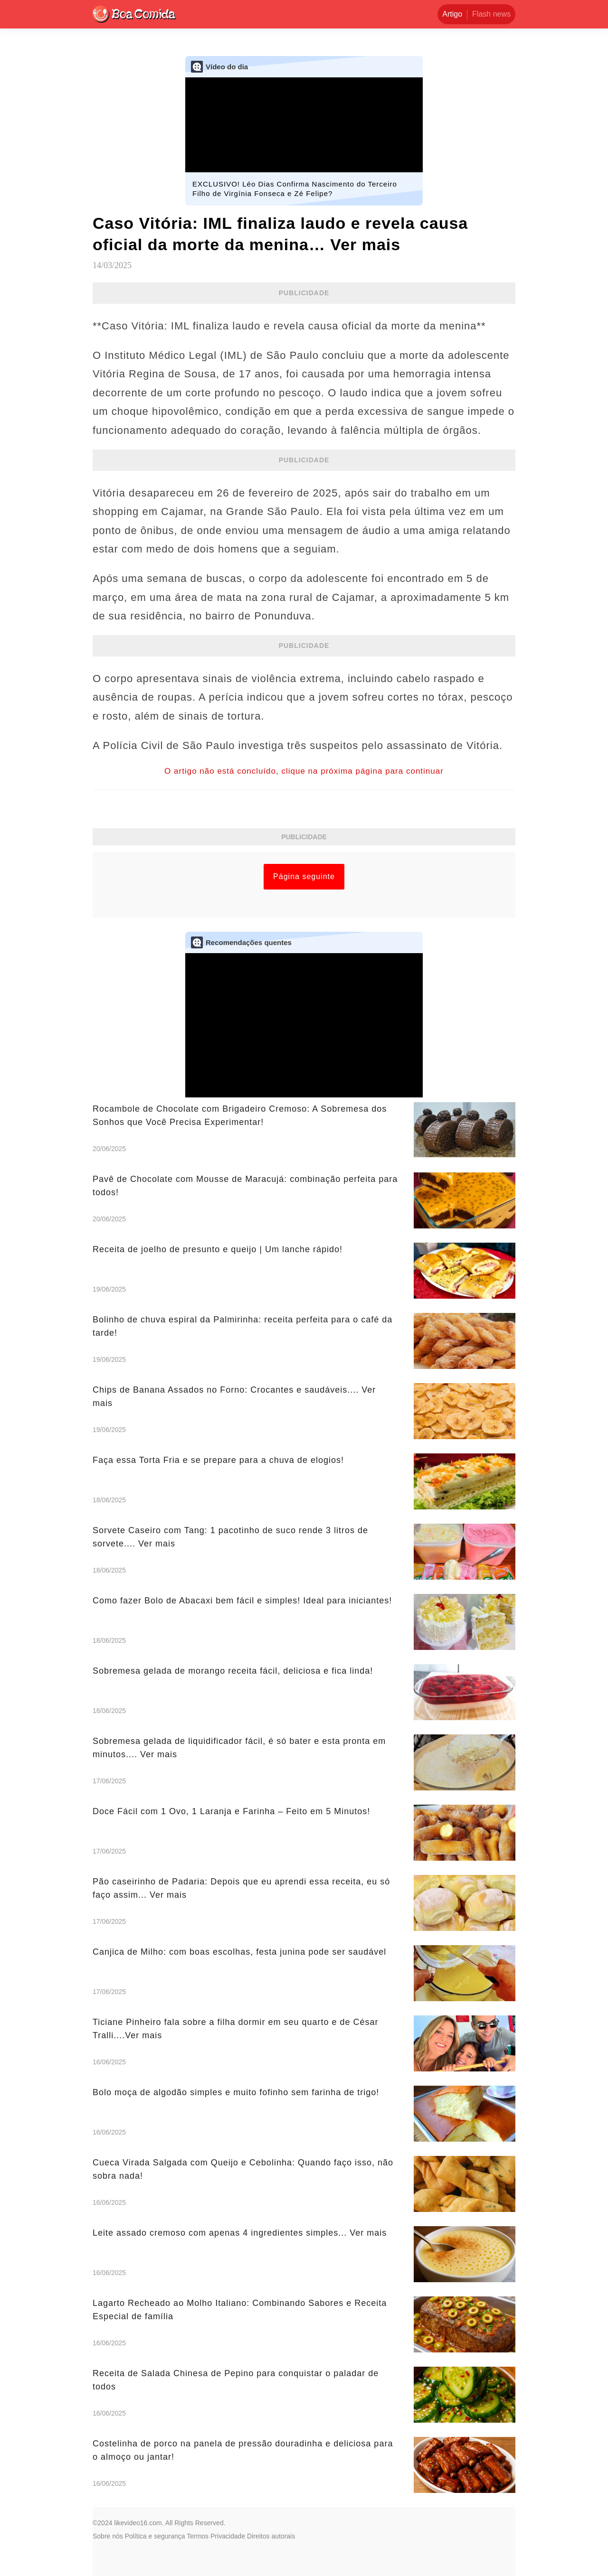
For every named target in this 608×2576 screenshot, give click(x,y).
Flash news (491, 14)
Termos (198, 2536)
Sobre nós (108, 2536)
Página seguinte (304, 876)
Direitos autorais (271, 2536)
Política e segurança (155, 2536)
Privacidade (227, 2536)
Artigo (452, 14)
